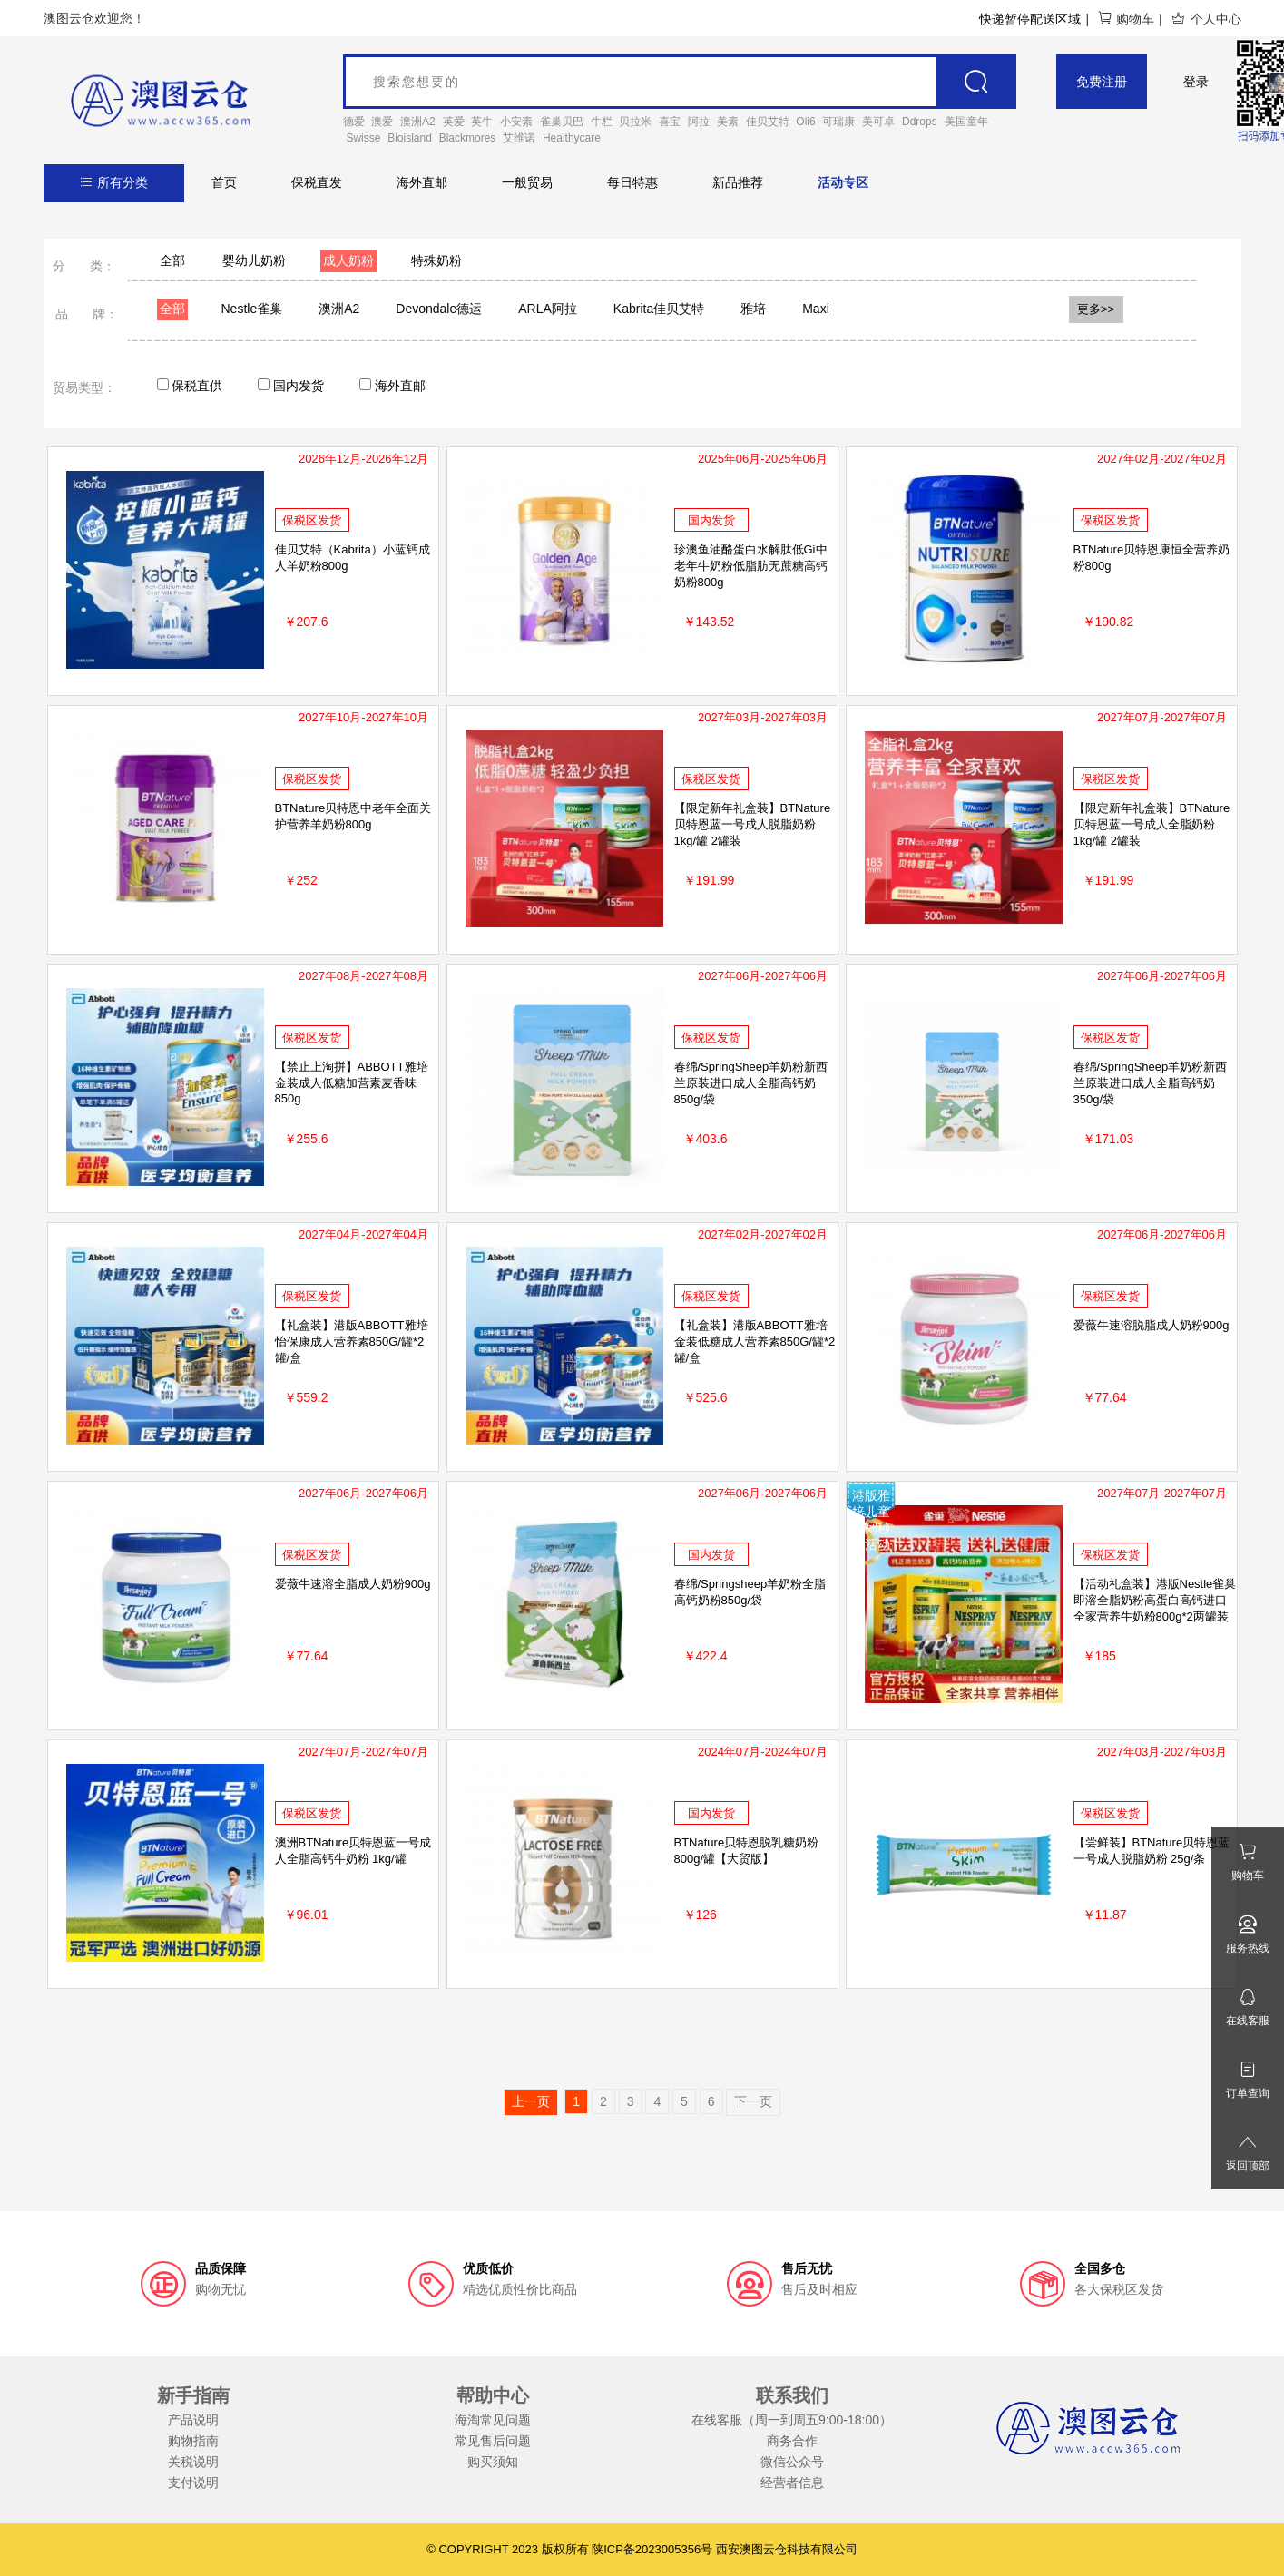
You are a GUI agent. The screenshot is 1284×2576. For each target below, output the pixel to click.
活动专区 (843, 182)
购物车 (1125, 19)
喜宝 (670, 121)
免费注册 (1101, 81)
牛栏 (602, 121)
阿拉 (699, 121)
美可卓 (878, 121)
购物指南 (193, 2441)
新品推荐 (737, 182)
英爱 (454, 121)
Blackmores (467, 138)
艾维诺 (519, 138)
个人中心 (1206, 19)
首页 (224, 182)
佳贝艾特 (767, 121)
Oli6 (805, 121)
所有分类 (114, 182)
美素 (728, 121)
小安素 (516, 121)
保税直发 (316, 182)
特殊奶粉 (436, 260)
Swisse (363, 138)
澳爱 (382, 121)
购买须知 (492, 2461)
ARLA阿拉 (547, 308)
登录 (1196, 81)
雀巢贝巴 (561, 121)
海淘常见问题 (493, 2420)
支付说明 (193, 2482)
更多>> (1096, 309)
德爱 (354, 121)
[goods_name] (680, 81)
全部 (172, 260)
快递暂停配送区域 (1030, 19)
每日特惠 (632, 182)
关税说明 (193, 2461)
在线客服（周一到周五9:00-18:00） (791, 2420)
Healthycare (572, 138)
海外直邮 (422, 182)
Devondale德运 (439, 308)
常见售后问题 (493, 2441)
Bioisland (409, 138)
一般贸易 (527, 182)
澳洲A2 (418, 121)
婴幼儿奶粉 (254, 260)
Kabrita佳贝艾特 (658, 308)
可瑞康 (838, 121)
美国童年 (966, 121)
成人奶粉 (348, 260)
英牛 (482, 121)
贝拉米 (635, 121)
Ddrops (919, 121)
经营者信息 (792, 2482)
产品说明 (193, 2420)
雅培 (753, 308)
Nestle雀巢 (252, 308)
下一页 (753, 2101)
